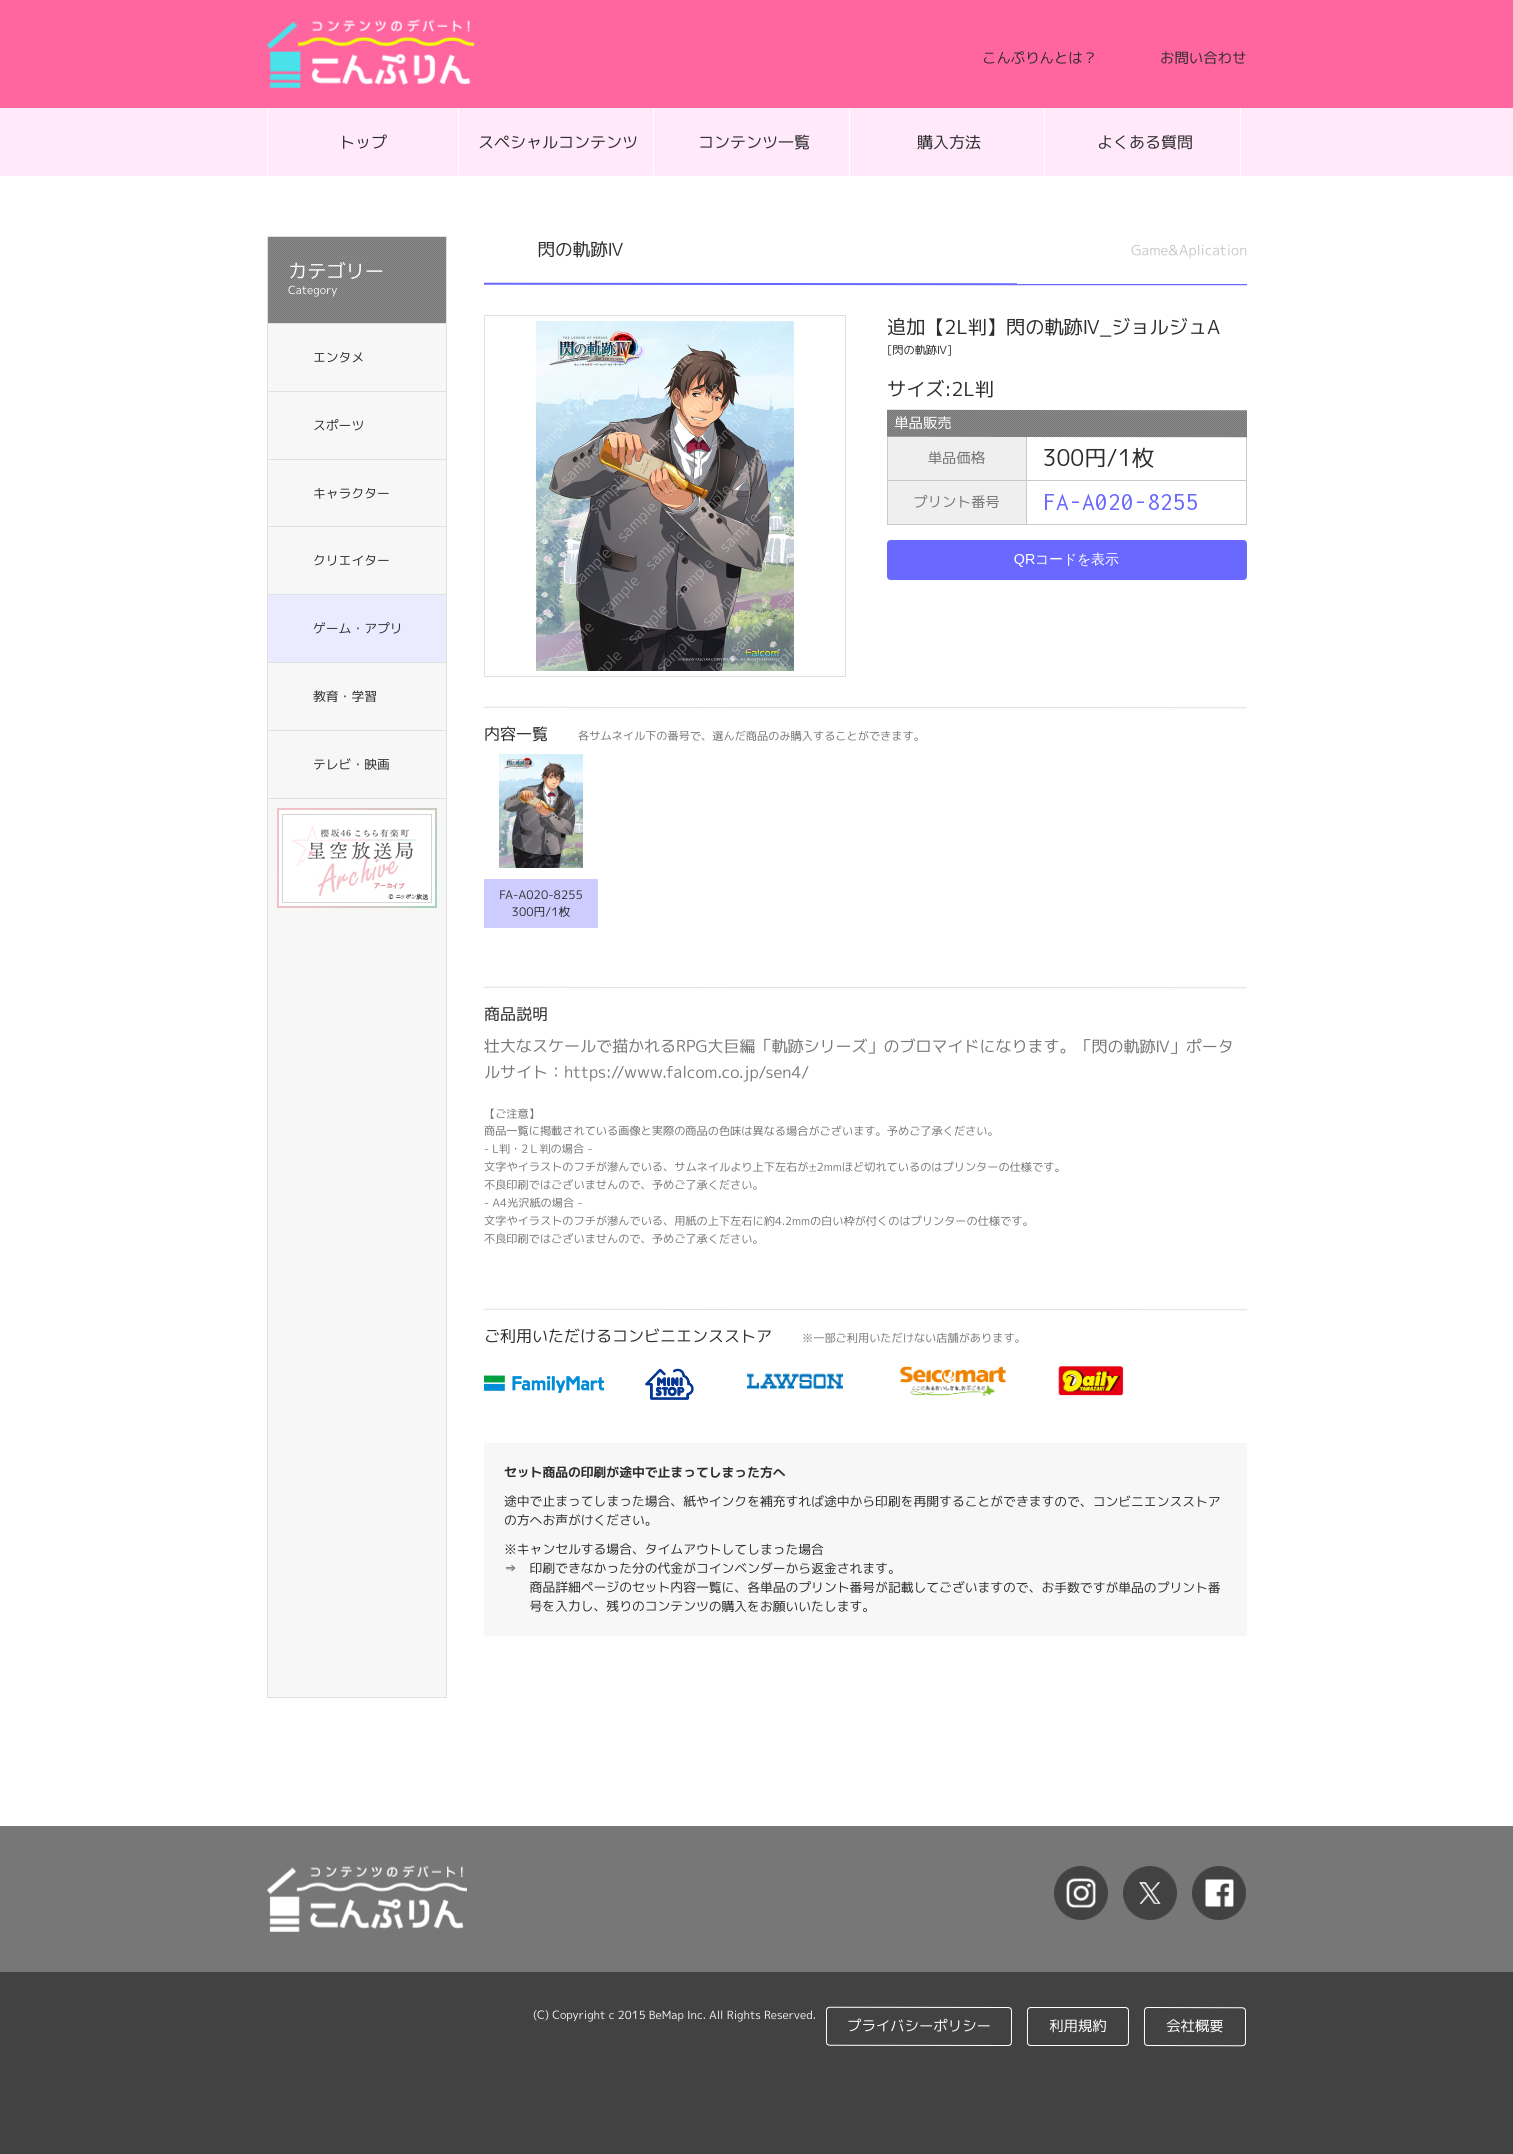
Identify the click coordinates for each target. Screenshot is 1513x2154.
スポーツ (337, 425)
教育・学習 (344, 696)
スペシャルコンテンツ (558, 142)
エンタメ (337, 357)
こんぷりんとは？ (1039, 58)
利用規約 (1079, 2026)
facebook (1216, 1896)
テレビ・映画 (350, 763)
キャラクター (350, 493)
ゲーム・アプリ (357, 628)
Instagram (1066, 1896)
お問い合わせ (1203, 58)
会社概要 (1196, 2026)
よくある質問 (1145, 142)
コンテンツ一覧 (754, 142)
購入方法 (949, 142)
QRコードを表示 (1067, 559)
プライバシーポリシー (920, 2026)
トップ (362, 142)
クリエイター (350, 560)
